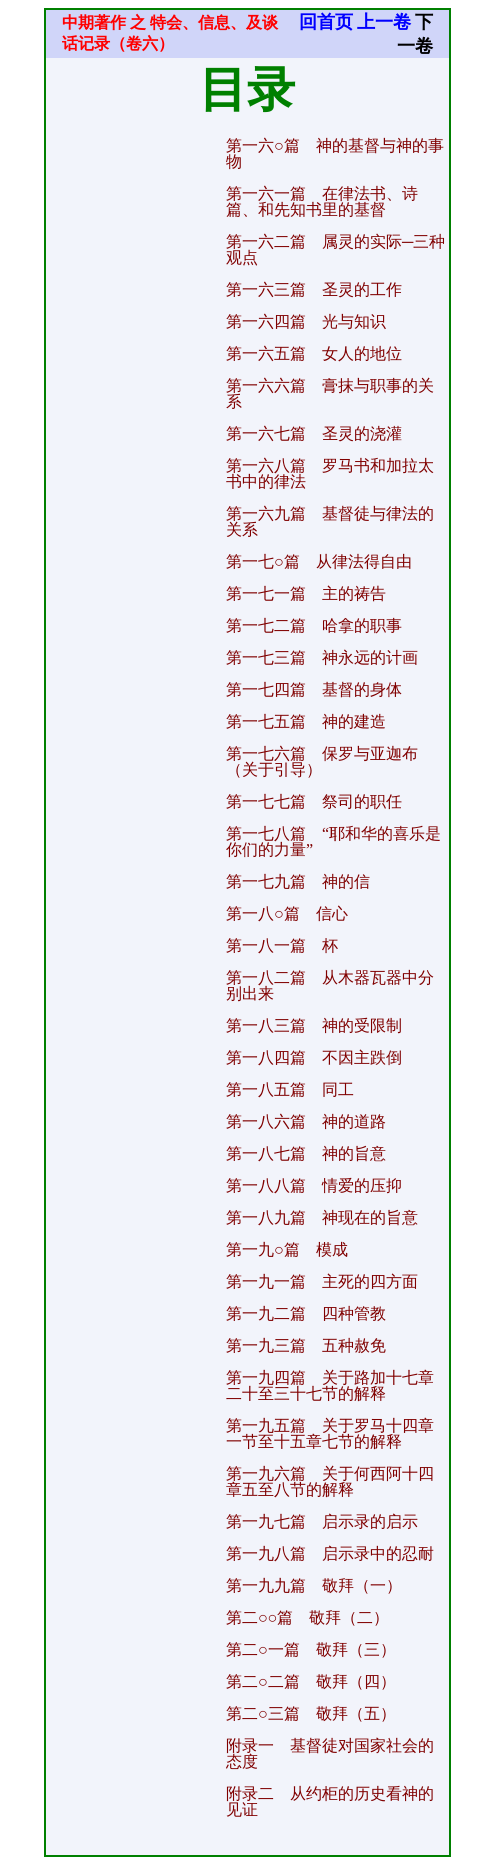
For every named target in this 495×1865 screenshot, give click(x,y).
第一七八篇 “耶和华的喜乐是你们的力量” (333, 841)
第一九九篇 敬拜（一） (314, 1585)
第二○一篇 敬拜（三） (311, 1649)
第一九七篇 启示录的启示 (322, 1521)
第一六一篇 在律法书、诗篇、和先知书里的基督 (322, 201)
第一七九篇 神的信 (298, 881)
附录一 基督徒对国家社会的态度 (330, 1753)
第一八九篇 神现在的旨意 (322, 1217)
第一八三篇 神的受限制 (314, 1025)
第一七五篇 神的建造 (306, 721)
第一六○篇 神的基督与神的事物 (335, 153)
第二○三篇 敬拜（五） (311, 1713)
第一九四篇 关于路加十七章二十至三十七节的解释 (330, 1385)
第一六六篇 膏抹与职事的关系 (330, 393)
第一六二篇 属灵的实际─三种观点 (335, 249)
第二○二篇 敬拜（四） (311, 1681)
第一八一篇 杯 (282, 945)
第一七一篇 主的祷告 (306, 593)
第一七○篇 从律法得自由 (319, 561)
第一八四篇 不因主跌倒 (314, 1057)
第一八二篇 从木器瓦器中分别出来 (330, 985)
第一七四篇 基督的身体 (314, 689)
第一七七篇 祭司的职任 (314, 801)
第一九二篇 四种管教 (306, 1313)
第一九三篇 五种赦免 (306, 1345)
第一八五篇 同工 (290, 1089)
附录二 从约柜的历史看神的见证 (330, 1801)
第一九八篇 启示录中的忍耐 (330, 1553)
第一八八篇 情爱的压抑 (314, 1185)
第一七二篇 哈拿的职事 (314, 625)
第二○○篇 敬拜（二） (307, 1617)
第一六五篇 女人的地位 (314, 353)
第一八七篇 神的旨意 (306, 1153)
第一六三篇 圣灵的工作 (314, 289)
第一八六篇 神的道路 (306, 1121)
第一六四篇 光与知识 (306, 321)
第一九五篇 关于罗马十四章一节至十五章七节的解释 (330, 1433)
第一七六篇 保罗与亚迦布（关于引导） (322, 761)
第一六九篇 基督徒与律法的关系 (330, 521)
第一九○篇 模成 (287, 1249)
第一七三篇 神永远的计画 (322, 657)
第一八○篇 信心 (287, 913)
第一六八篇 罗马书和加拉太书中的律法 (330, 473)
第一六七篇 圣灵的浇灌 (314, 433)
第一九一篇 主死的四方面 (322, 1281)
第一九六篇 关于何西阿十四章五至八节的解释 (330, 1481)
